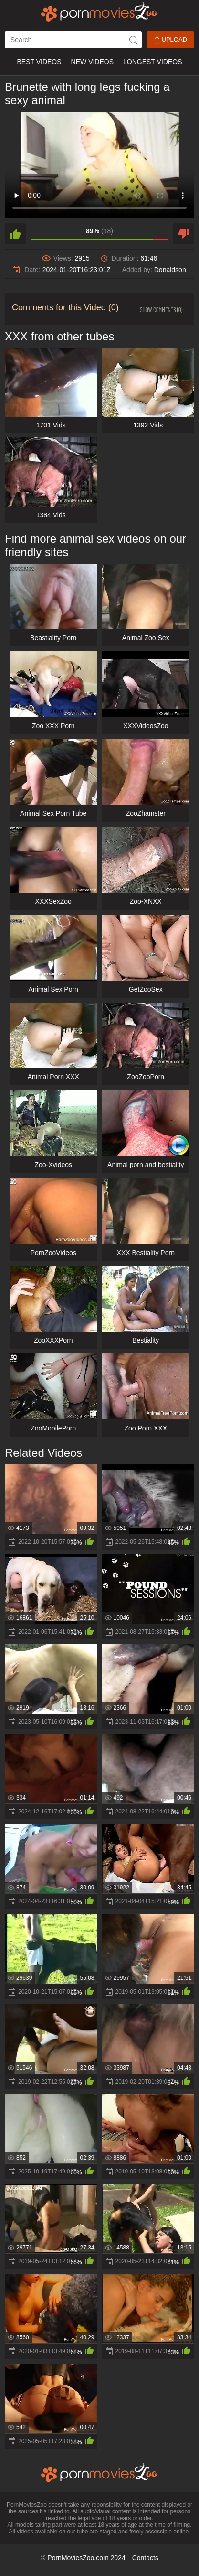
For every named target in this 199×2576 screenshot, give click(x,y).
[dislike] (183, 233)
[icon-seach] (133, 39)
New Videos (92, 61)
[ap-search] (73, 39)
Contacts (145, 2558)
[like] (15, 233)
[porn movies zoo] (99, 12)
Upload (170, 40)
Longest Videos (152, 61)
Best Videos (39, 61)
